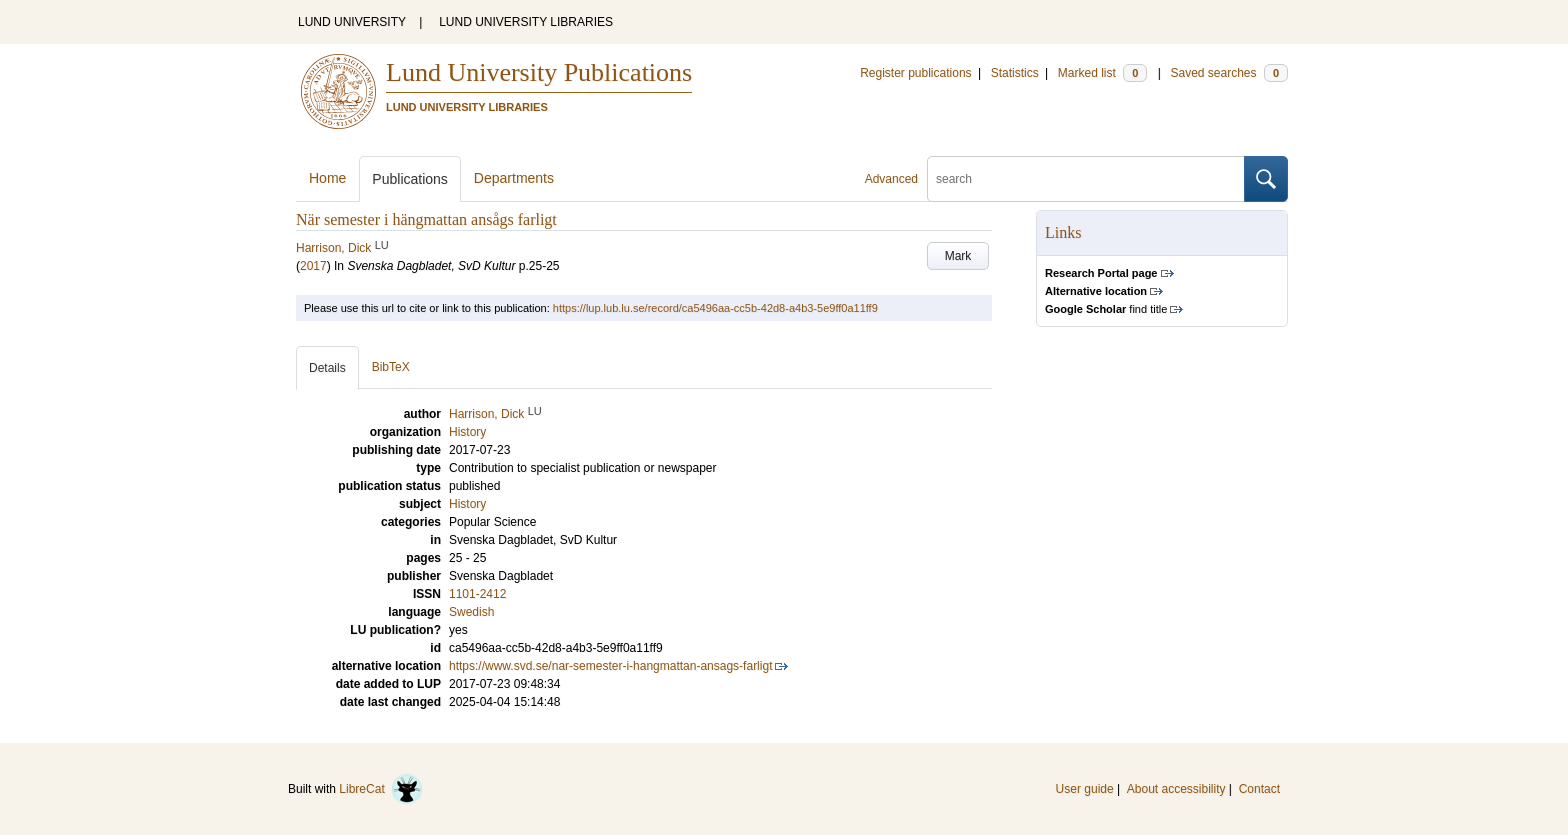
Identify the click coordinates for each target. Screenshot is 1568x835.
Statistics (1015, 73)
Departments (514, 178)
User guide (1085, 789)
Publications (410, 179)
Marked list (1102, 73)
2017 (313, 266)
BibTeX (391, 367)
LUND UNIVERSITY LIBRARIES (526, 22)
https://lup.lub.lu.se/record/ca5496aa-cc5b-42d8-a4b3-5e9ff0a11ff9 (715, 308)
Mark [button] (958, 256)
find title (1106, 309)
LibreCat (381, 789)
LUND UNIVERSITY (352, 22)
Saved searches (1229, 73)
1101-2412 (477, 594)
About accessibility (1176, 789)
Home (327, 178)
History (467, 504)
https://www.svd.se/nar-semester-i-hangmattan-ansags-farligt (610, 666)
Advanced (891, 179)
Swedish (471, 612)
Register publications (915, 73)
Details (327, 368)
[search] (1086, 179)
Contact (1259, 789)
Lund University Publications (539, 72)
